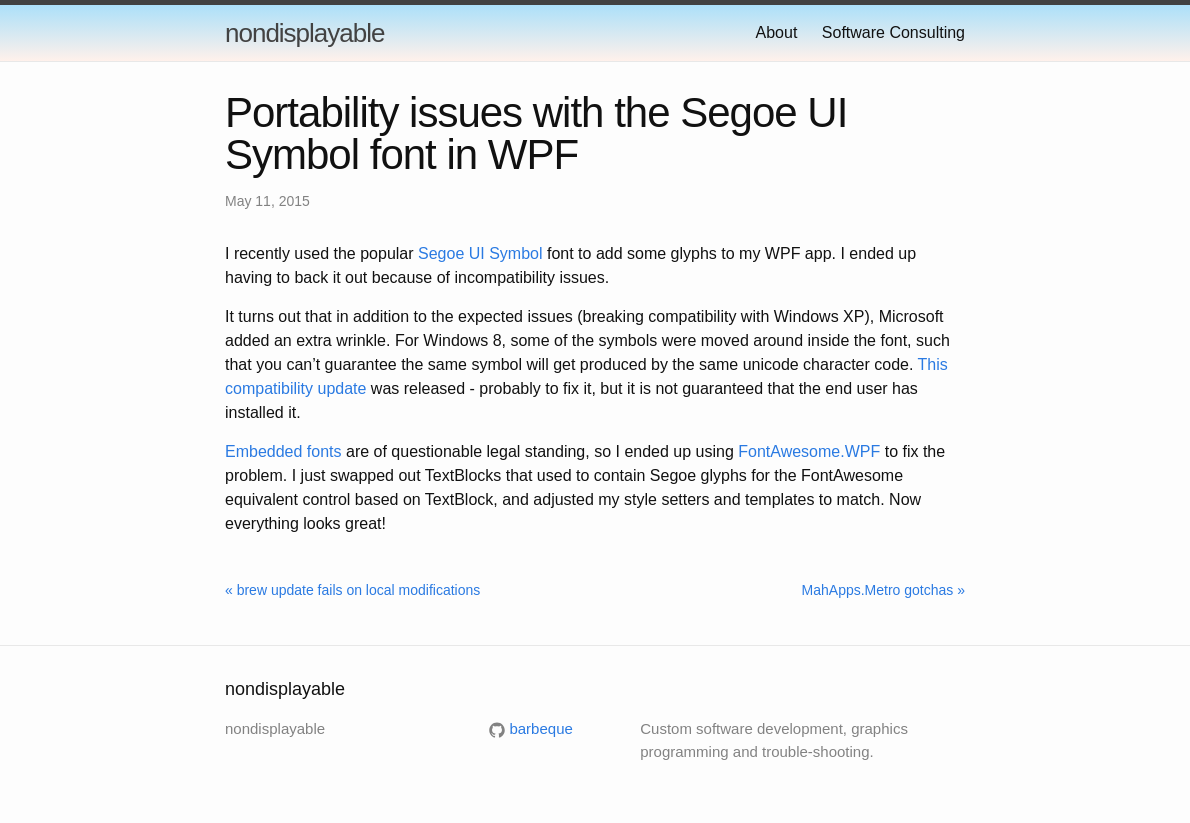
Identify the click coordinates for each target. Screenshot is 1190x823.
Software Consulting (893, 32)
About (777, 32)
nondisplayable (304, 33)
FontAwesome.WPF (809, 451)
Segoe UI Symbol (480, 253)
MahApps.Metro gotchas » (883, 590)
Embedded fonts (283, 451)
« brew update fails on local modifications (352, 590)
